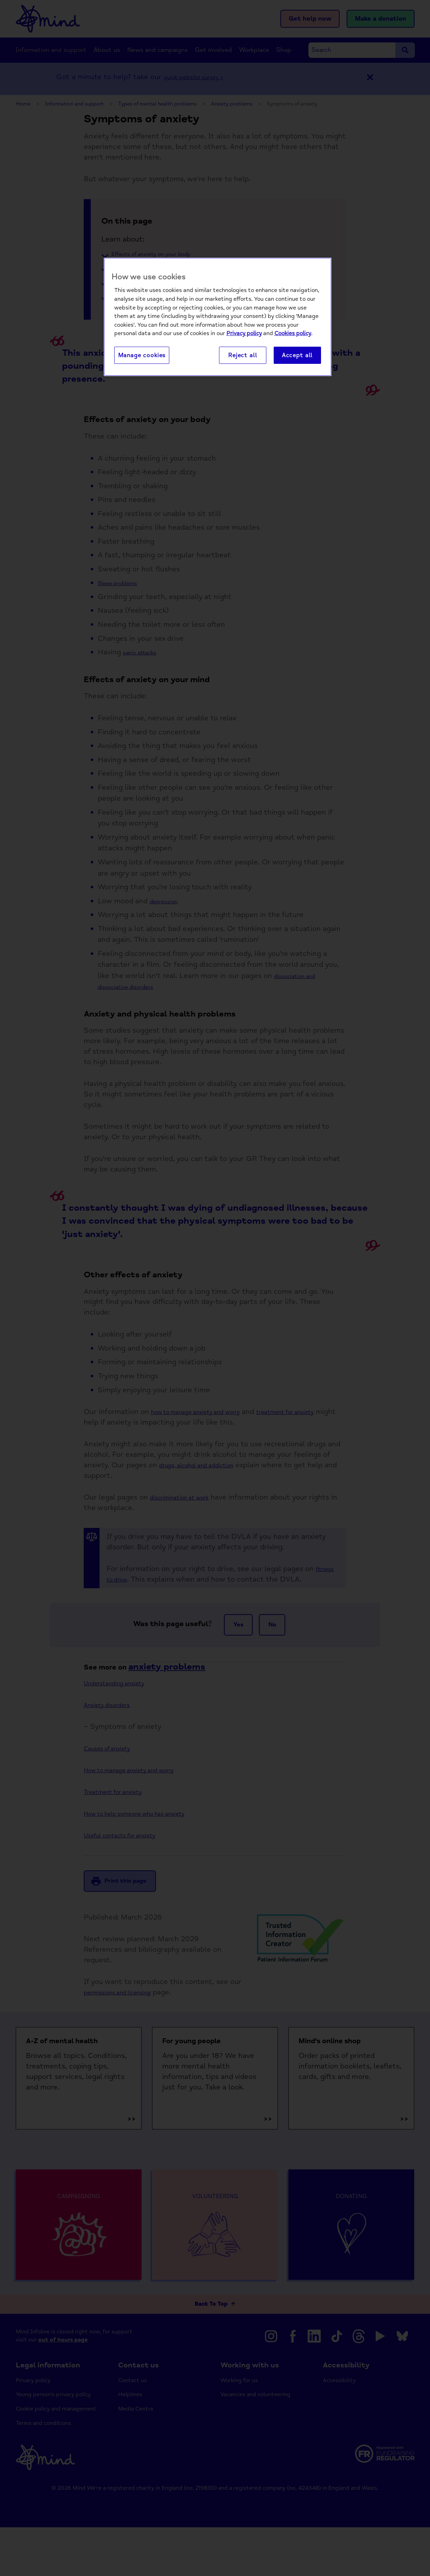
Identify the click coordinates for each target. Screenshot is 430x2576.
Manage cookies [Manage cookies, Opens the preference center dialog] (142, 356)
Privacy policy (244, 334)
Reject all (242, 356)
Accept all (297, 356)
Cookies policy (292, 334)
